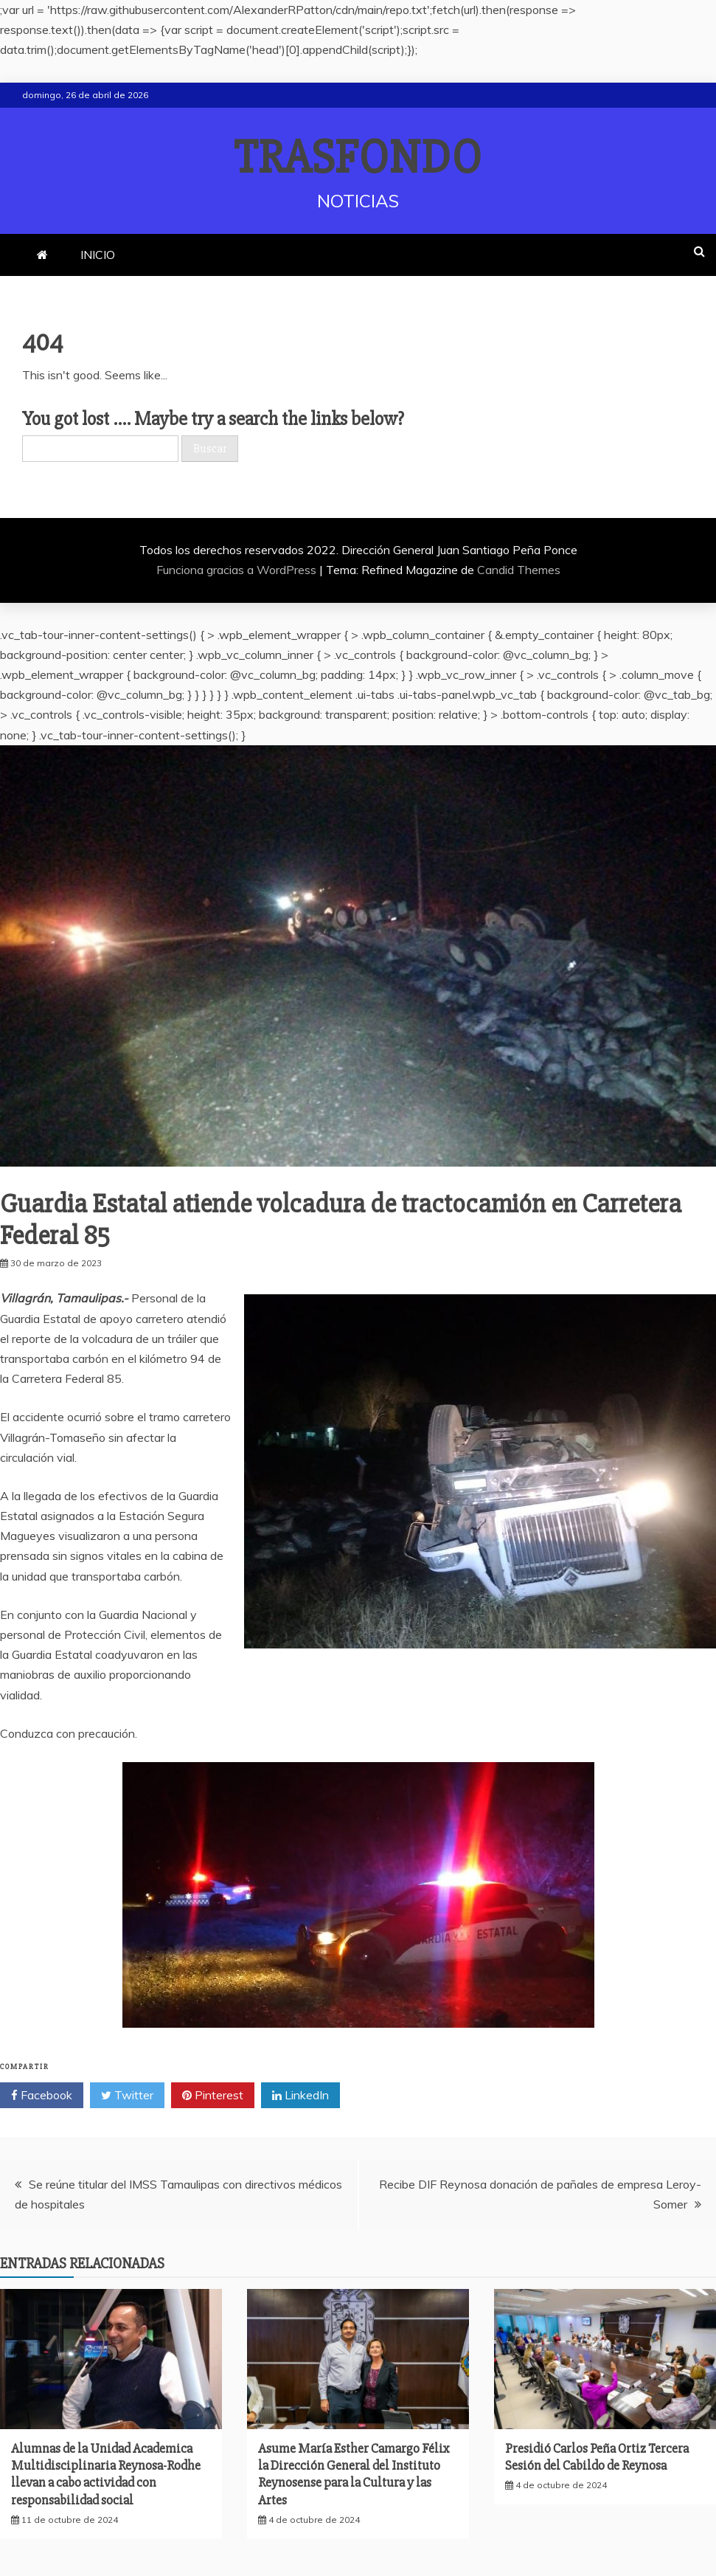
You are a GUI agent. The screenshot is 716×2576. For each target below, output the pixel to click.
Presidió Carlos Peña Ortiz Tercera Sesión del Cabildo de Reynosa (597, 2456)
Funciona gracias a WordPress (237, 569)
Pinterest (212, 2095)
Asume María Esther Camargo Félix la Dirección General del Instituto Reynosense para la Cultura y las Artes (354, 2474)
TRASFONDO (358, 158)
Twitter (127, 2095)
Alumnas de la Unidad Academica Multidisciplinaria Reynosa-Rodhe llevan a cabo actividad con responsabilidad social (106, 2474)
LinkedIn (300, 2095)
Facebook (41, 2095)
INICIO (97, 254)
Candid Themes (518, 569)
